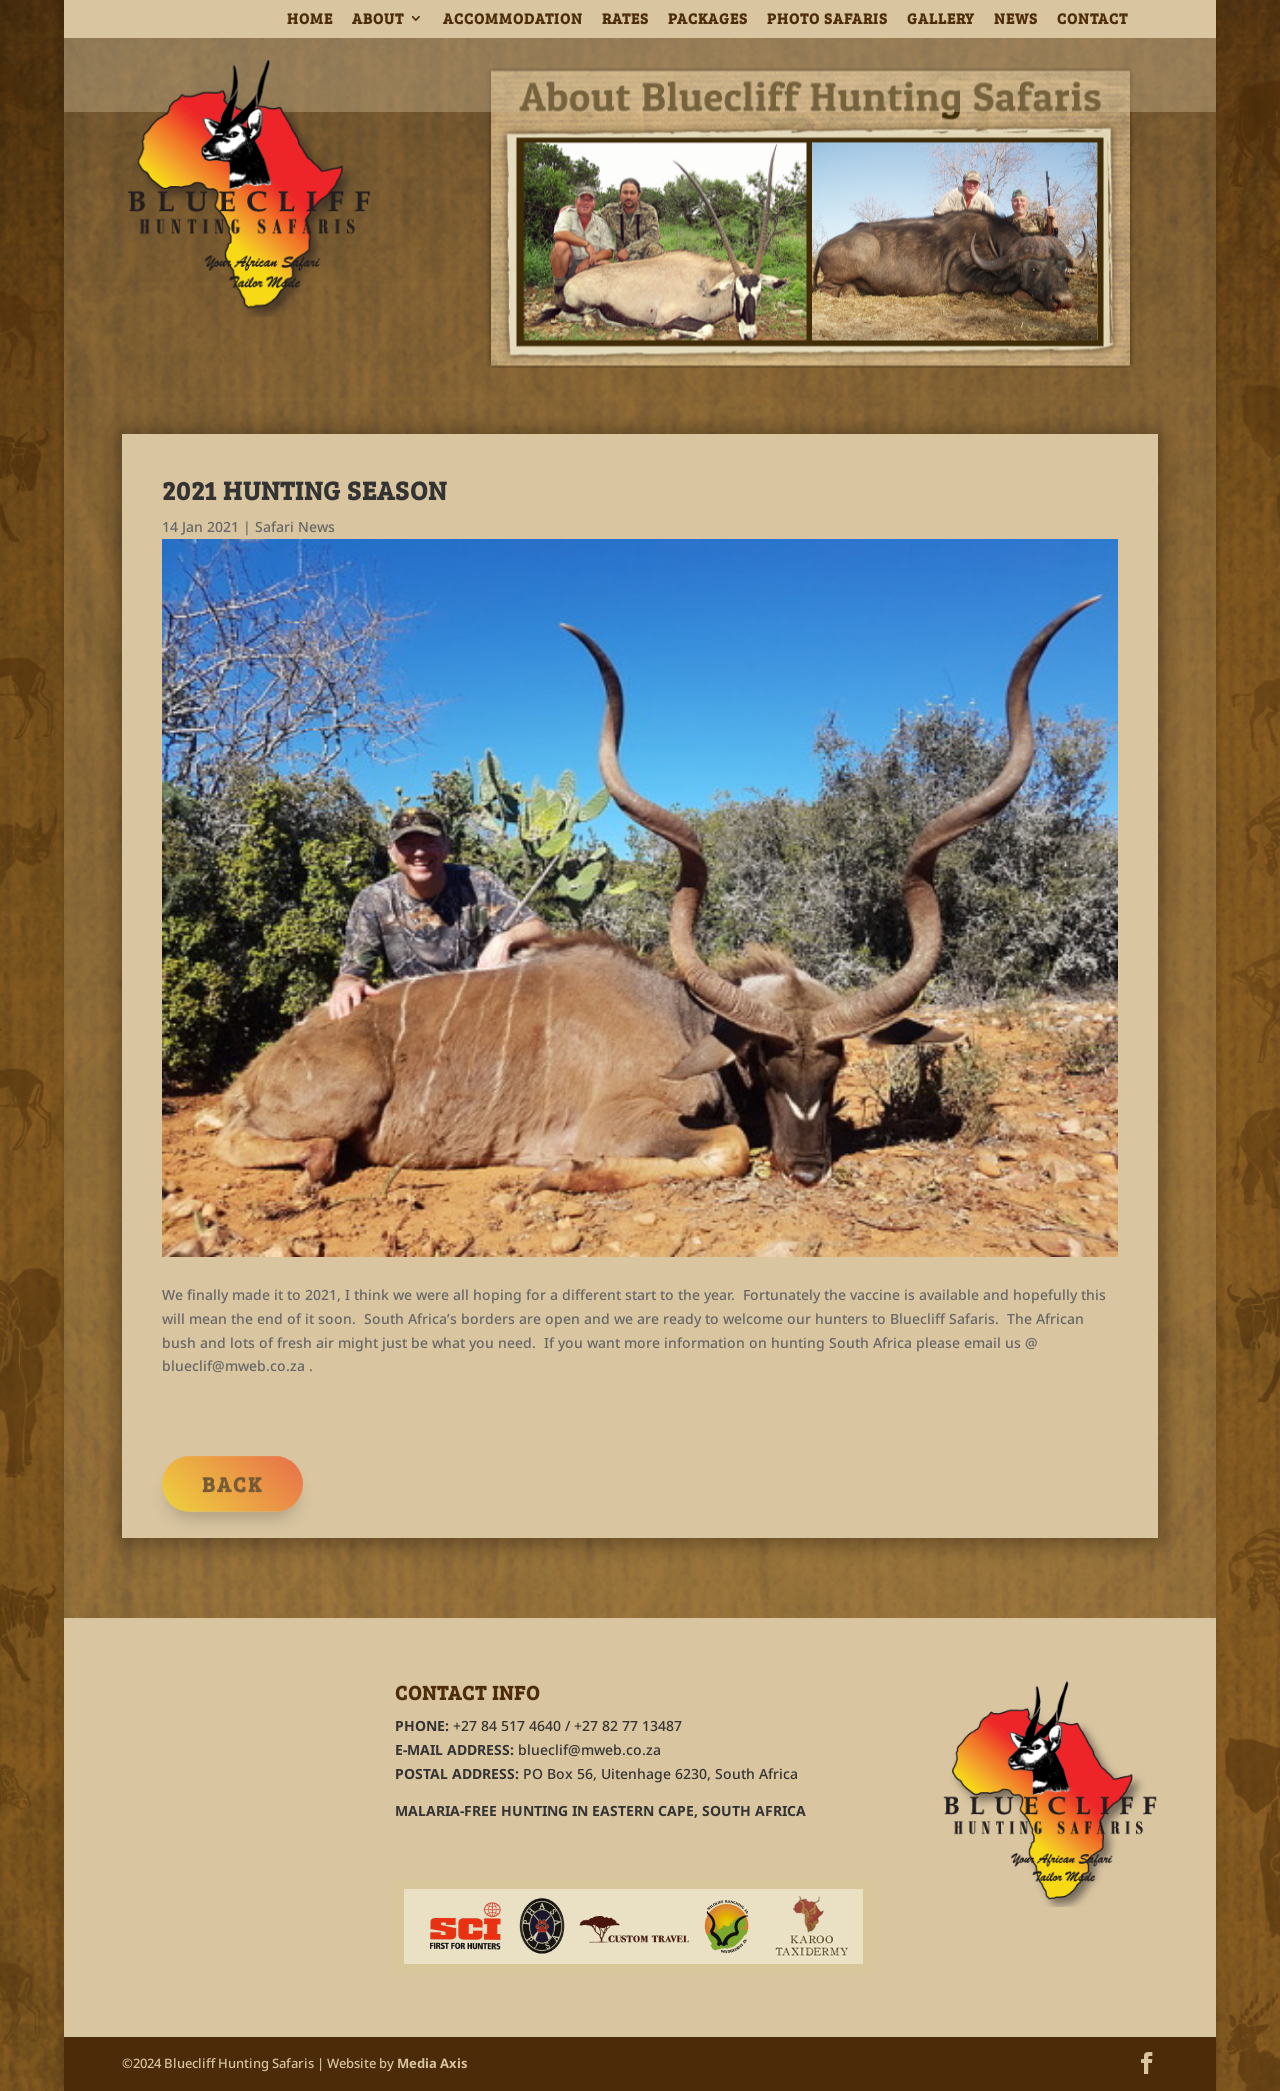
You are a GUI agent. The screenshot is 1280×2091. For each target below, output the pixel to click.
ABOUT (378, 19)
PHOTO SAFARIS (827, 19)
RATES (625, 19)
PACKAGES (708, 19)
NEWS (1016, 19)
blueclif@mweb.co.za (589, 1749)
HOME (310, 19)
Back (232, 1493)
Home (1136, 76)
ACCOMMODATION (513, 19)
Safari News (295, 526)
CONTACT (1092, 19)
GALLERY (941, 19)
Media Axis (432, 2063)
